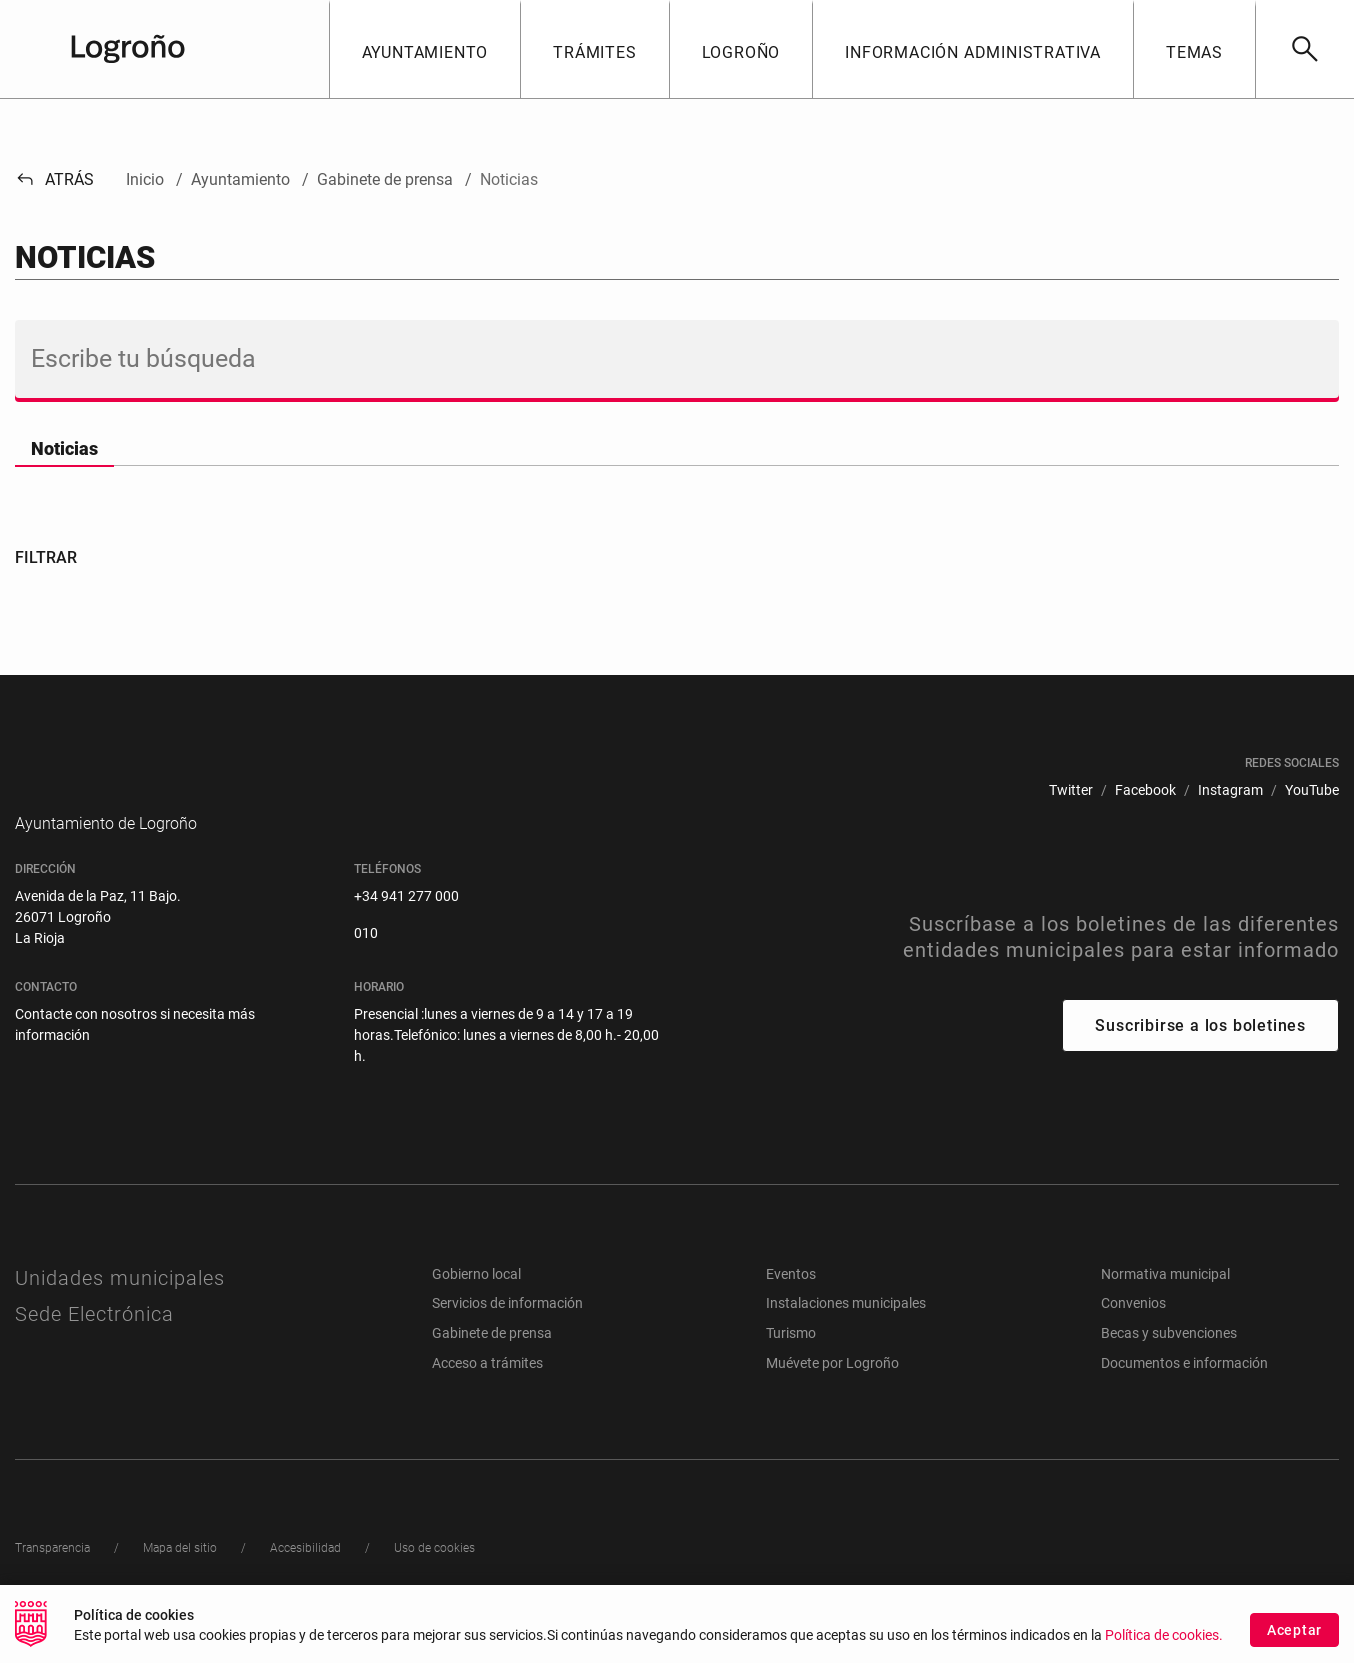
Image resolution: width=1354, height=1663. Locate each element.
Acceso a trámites (487, 1393)
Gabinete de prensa (492, 1363)
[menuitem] (1071, 790)
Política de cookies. (1164, 1642)
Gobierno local (476, 1304)
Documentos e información (1184, 1393)
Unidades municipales (120, 1308)
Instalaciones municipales (846, 1333)
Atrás (54, 179)
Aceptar (1294, 1636)
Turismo (791, 1363)
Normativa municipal (1165, 1304)
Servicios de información (507, 1333)
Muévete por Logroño (832, 1393)
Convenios (1133, 1333)
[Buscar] (1304, 49)
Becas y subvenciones (1169, 1363)
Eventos (791, 1304)
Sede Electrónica (94, 1344)
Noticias (64, 448)
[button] (425, 49)
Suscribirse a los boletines (1200, 1055)
